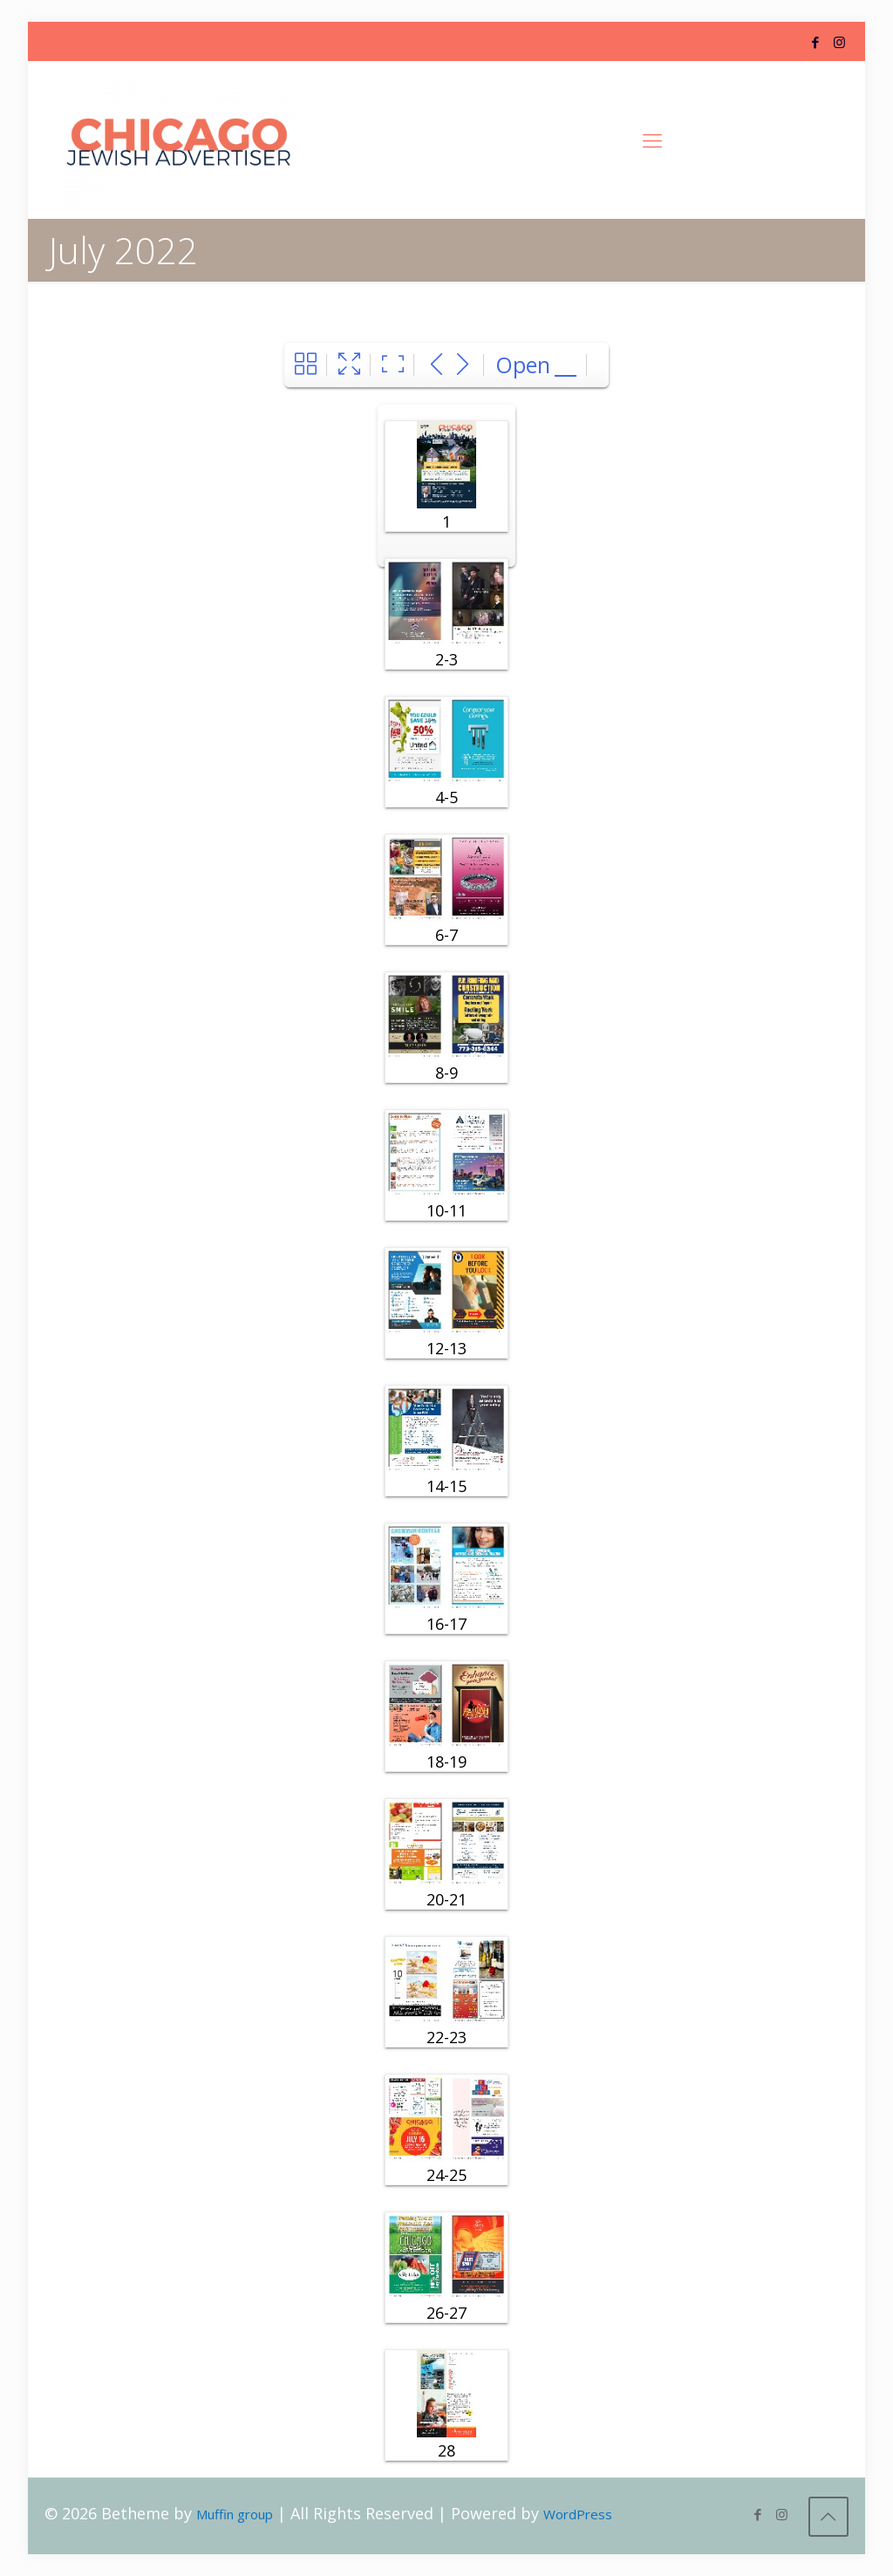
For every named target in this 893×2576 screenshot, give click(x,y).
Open (522, 364)
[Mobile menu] (652, 139)
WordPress (577, 2514)
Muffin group (234, 2514)
